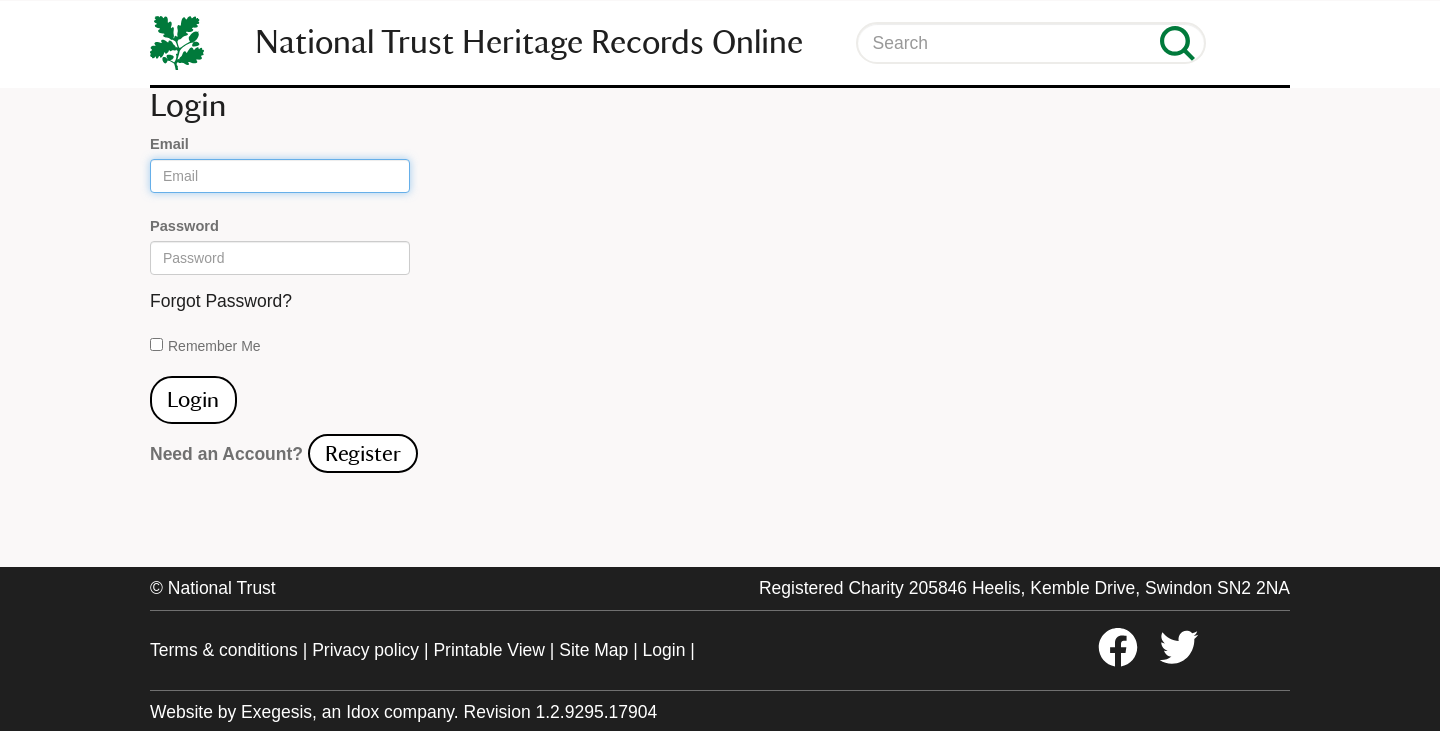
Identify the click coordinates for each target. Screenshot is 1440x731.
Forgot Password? (221, 301)
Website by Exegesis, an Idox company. (304, 712)
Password (184, 226)
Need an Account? (226, 454)
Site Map (593, 650)
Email (169, 144)
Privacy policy (365, 650)
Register (363, 453)
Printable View (489, 650)
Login (664, 650)
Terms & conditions (224, 650)
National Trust (222, 588)
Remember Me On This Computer (214, 347)
